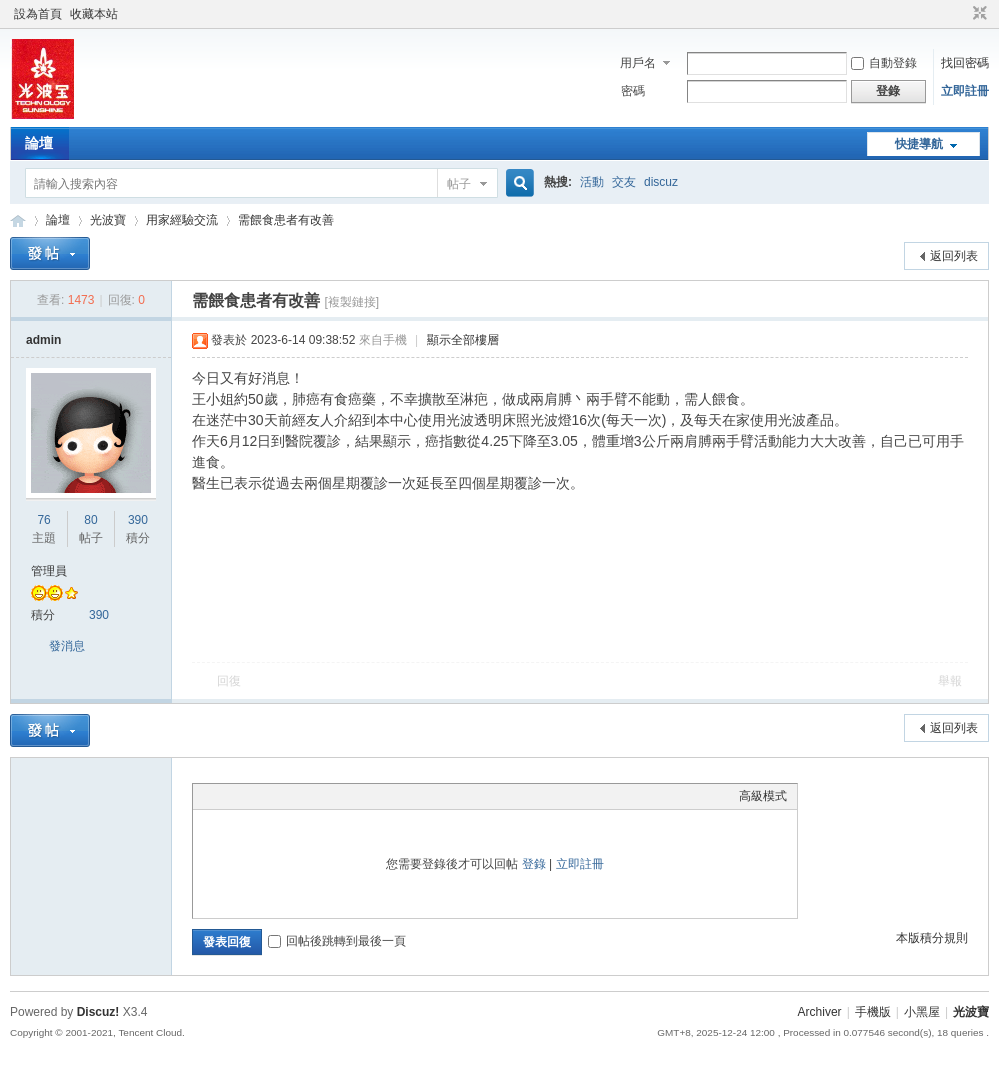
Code (328, 796)
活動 (592, 182)
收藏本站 (94, 14)
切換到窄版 (977, 14)
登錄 (534, 864)
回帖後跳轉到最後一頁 (337, 941)
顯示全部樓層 (463, 340)
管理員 (49, 571)
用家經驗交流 (182, 220)
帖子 (459, 184)
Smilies (353, 796)
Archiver (820, 1012)
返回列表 (954, 256)
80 (90, 520)
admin (43, 340)
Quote (303, 796)
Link (278, 796)
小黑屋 (922, 1012)
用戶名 (638, 63)
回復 (229, 681)
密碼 (633, 91)
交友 (624, 182)
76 (43, 520)
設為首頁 (38, 14)
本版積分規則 (932, 938)
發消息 (67, 646)
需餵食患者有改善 (286, 220)
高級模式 (763, 796)
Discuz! (98, 1012)
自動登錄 (884, 63)
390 (138, 520)
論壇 (39, 143)
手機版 (873, 1012)
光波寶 (18, 220)
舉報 (950, 681)
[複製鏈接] (351, 302)
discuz (661, 182)
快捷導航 (919, 144)
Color (228, 796)
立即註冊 (965, 91)
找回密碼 (965, 63)
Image (253, 796)
